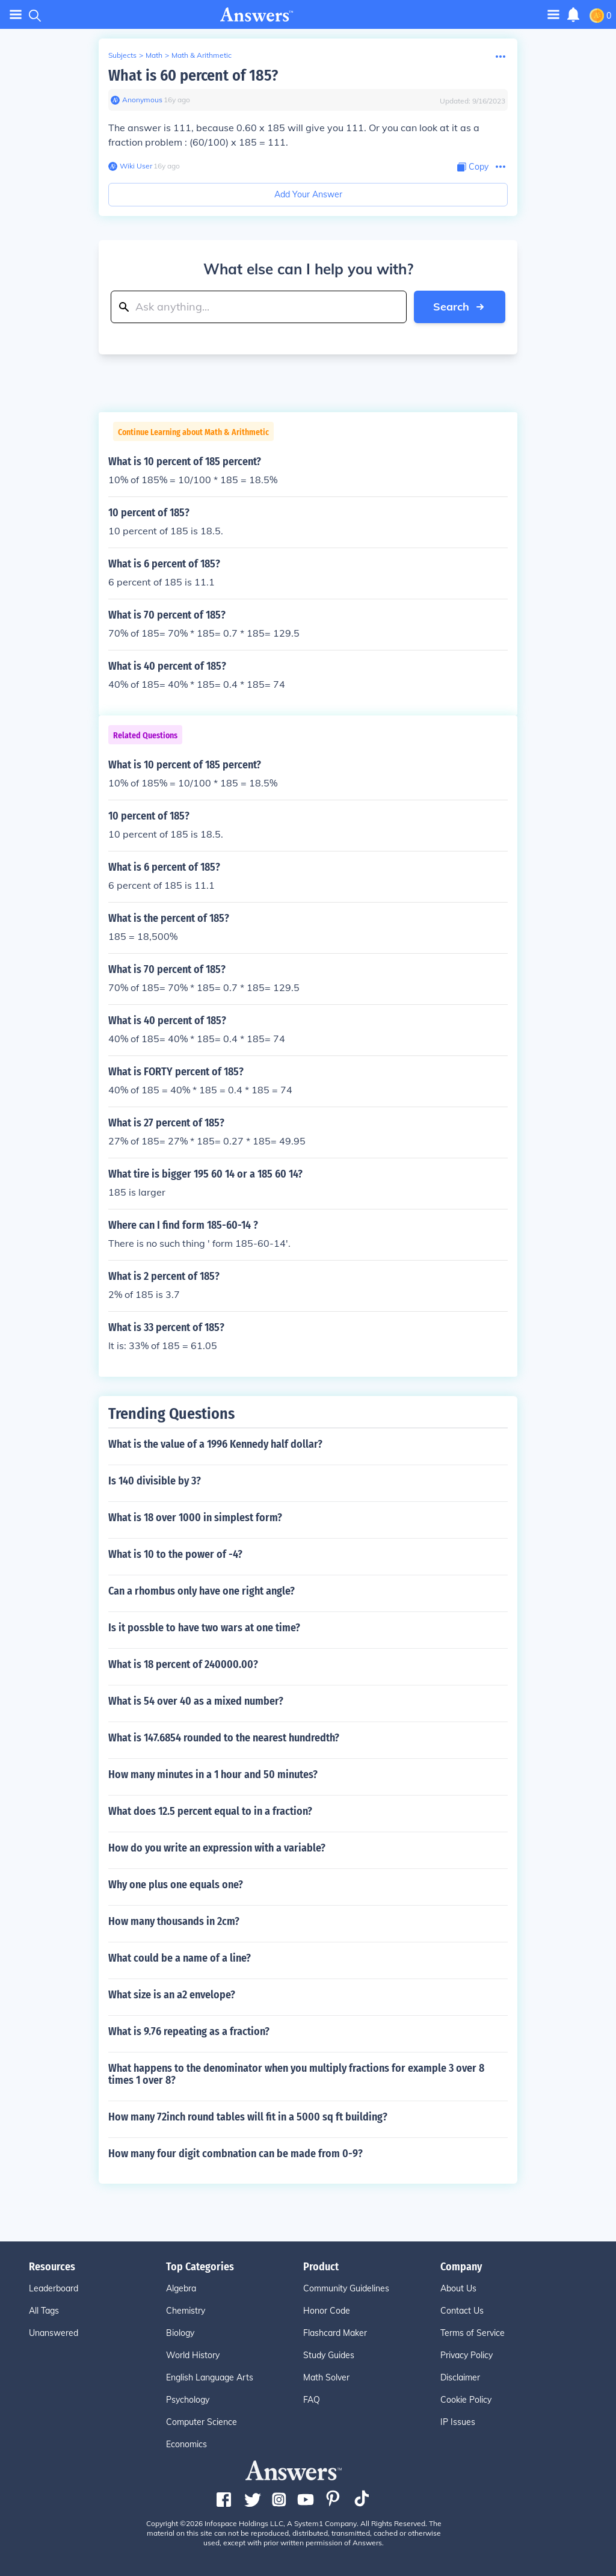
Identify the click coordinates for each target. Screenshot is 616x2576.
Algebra (181, 2288)
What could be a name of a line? (179, 1958)
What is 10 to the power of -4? (175, 1554)
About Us (458, 2288)
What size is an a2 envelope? (171, 1994)
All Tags (44, 2310)
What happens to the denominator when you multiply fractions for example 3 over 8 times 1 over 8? (296, 2074)
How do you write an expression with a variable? (216, 1848)
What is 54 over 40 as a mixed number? (195, 1701)
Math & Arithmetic (201, 55)
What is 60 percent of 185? (193, 75)
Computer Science (201, 2422)
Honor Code (326, 2310)
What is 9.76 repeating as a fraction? (189, 2031)
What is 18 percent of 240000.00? (183, 1664)
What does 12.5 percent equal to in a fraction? (210, 1811)
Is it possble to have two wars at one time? (204, 1627)
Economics (186, 2444)
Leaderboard (53, 2288)
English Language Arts (209, 2377)
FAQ (311, 2399)
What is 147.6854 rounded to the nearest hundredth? (223, 1737)
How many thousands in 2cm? (173, 1921)
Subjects (122, 55)
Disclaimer (460, 2377)
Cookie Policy (465, 2399)
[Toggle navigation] (553, 14)
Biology (180, 2332)
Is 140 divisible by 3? (154, 1480)
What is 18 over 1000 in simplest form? (195, 1517)
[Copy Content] (472, 167)
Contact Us (462, 2310)
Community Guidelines (346, 2288)
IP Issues (457, 2422)
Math (154, 55)
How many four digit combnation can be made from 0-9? (235, 2153)
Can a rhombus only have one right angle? (201, 1591)
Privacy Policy (466, 2355)
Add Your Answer (308, 194)
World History (193, 2355)
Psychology (187, 2399)
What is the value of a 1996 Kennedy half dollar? (215, 1444)
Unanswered (53, 2332)
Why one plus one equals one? (175, 1884)
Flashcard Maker (335, 2332)
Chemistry (185, 2310)
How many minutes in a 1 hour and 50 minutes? (213, 1774)
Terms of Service (472, 2332)
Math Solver (326, 2377)
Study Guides (328, 2355)
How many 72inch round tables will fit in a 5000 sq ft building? (247, 2117)
